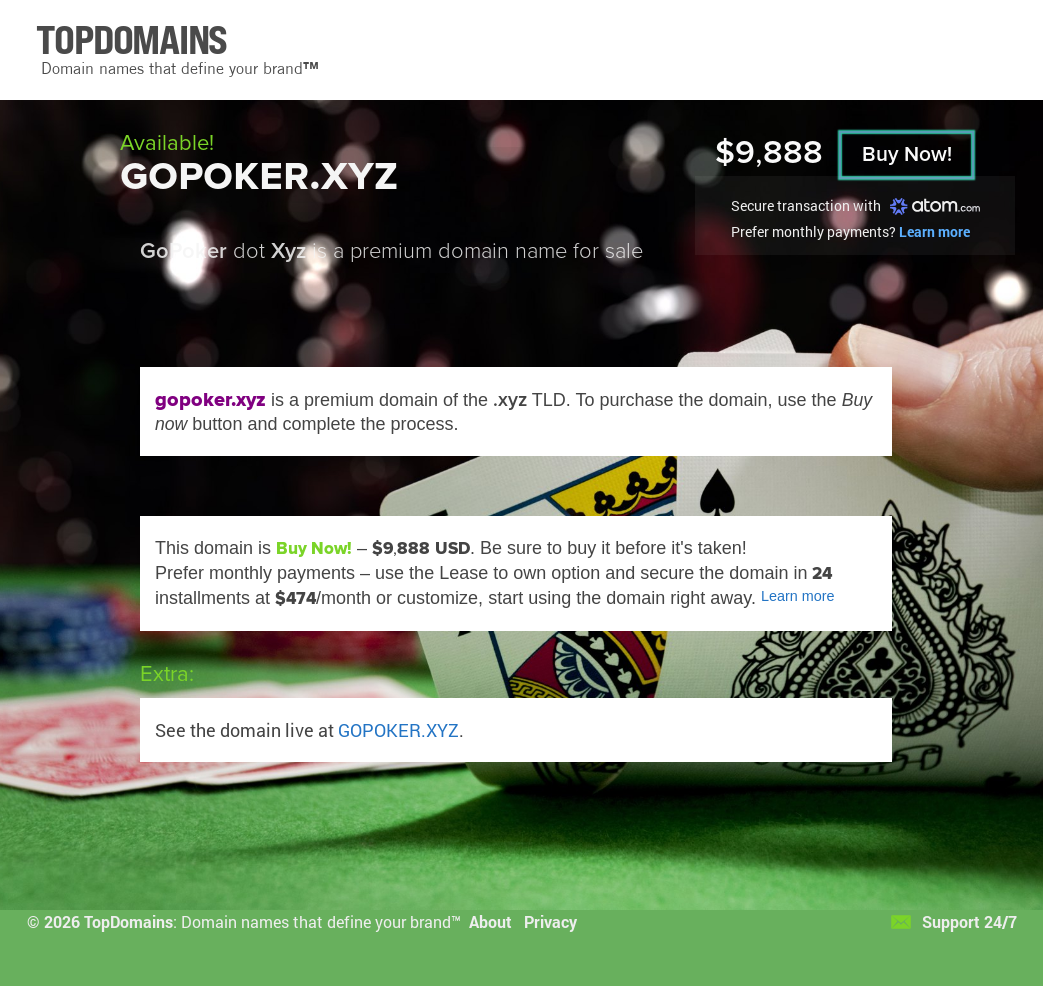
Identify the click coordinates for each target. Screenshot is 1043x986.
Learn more (934, 231)
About (490, 921)
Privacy (550, 921)
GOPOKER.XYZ (398, 730)
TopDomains (128, 921)
